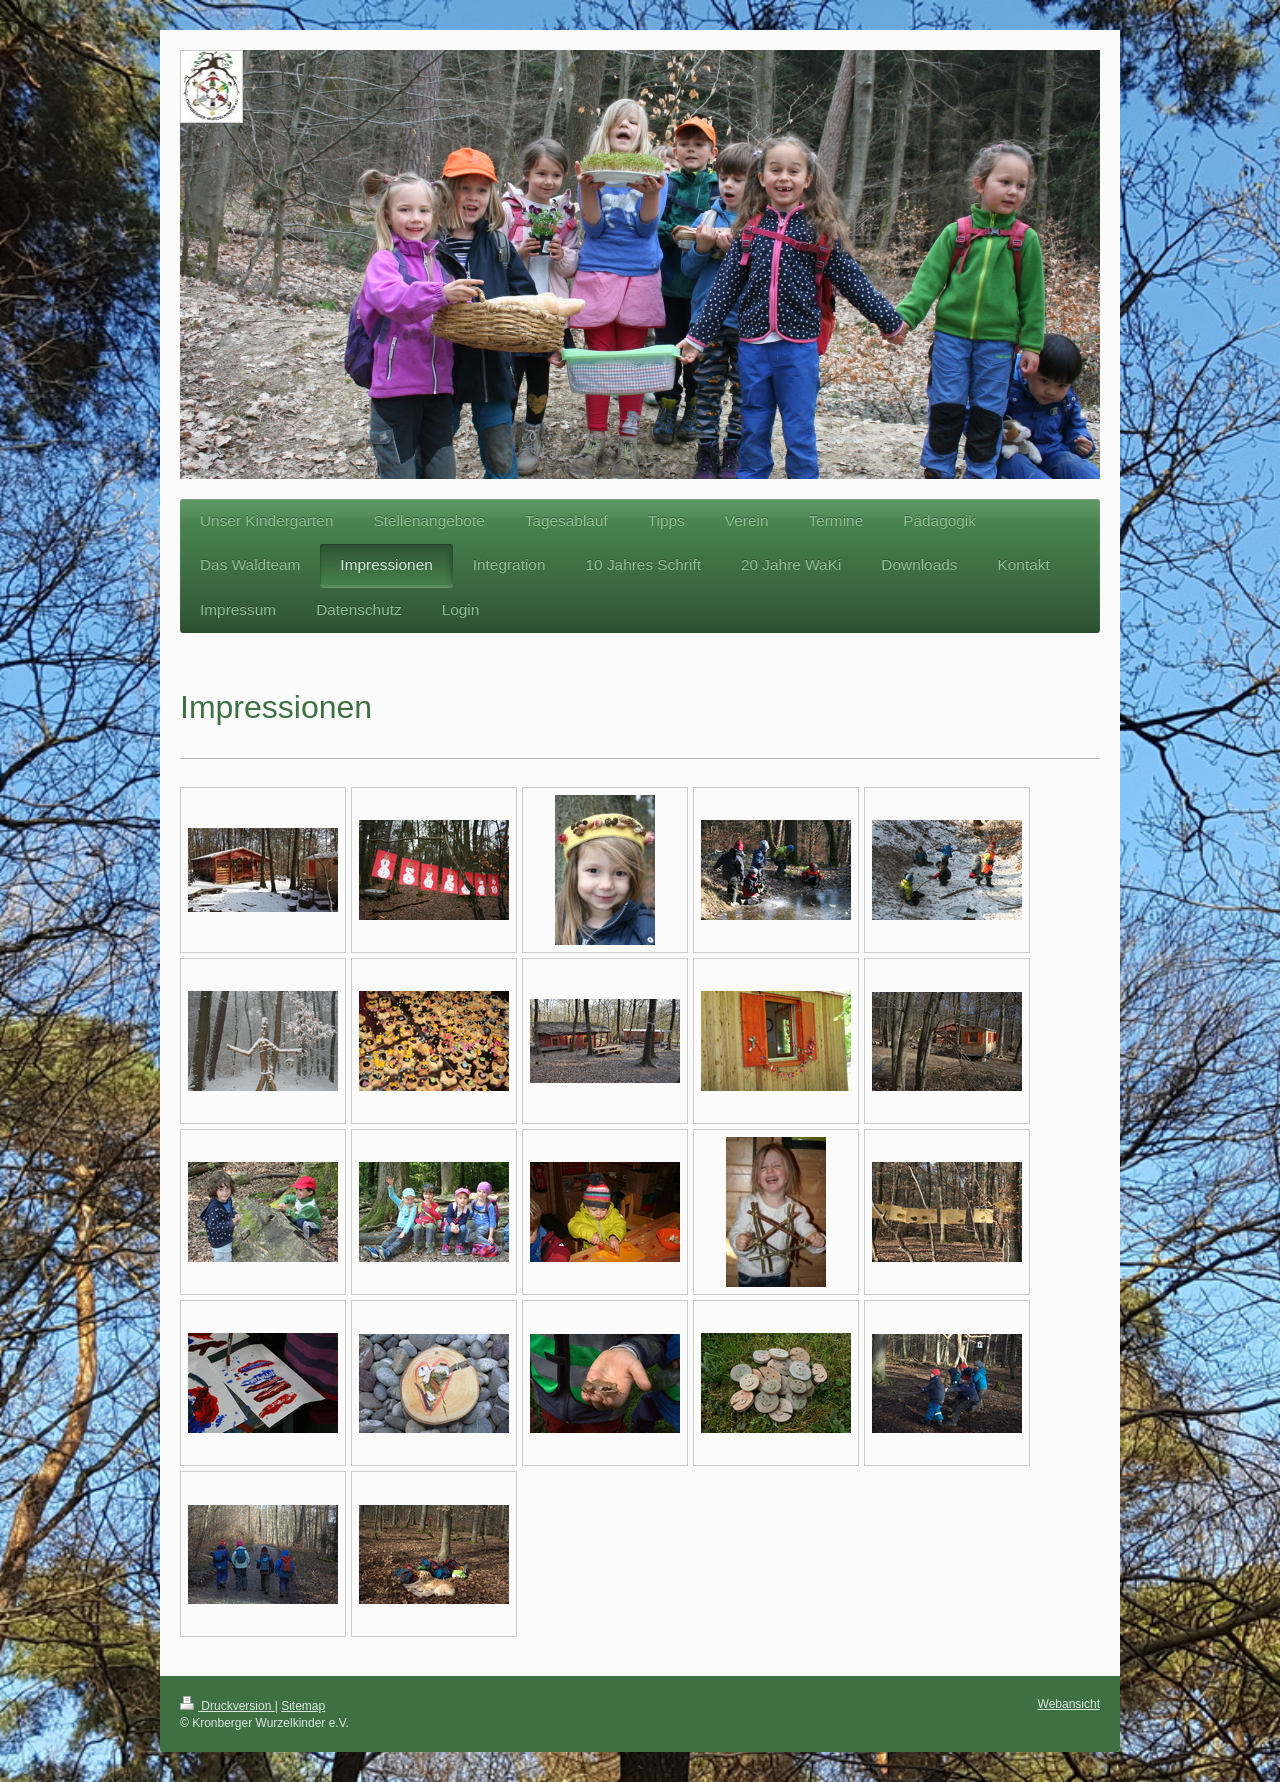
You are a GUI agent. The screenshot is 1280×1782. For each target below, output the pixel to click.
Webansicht (1069, 1704)
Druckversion (227, 1706)
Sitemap (303, 1706)
